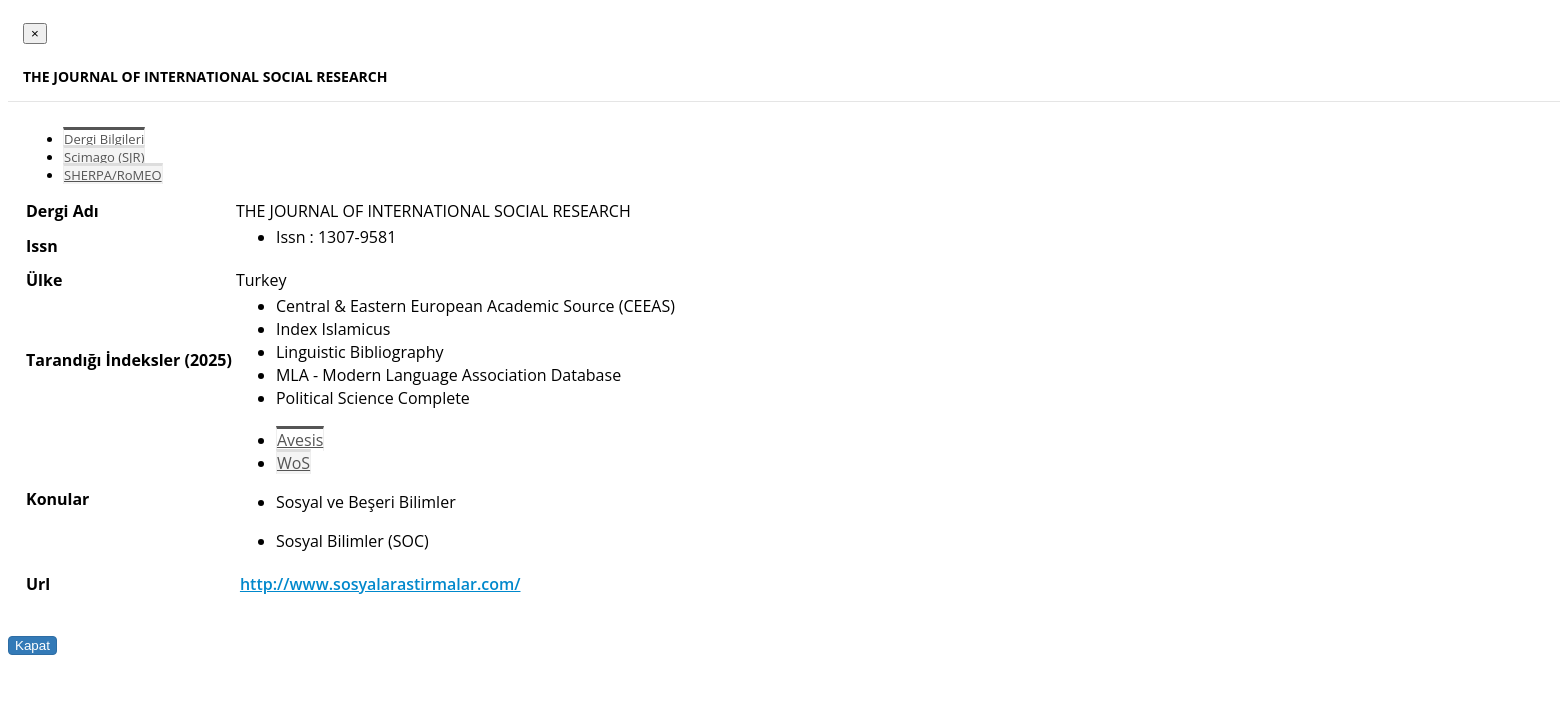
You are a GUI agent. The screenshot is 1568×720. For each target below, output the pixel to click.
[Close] (35, 33)
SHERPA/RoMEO (113, 175)
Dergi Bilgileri (104, 139)
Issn (42, 246)
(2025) (207, 360)
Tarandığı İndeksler (103, 360)
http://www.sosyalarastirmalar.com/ (380, 584)
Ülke (44, 280)
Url (38, 584)
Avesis (300, 440)
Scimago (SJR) (104, 157)
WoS (293, 463)
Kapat (32, 645)
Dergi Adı (62, 211)
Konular (57, 499)
